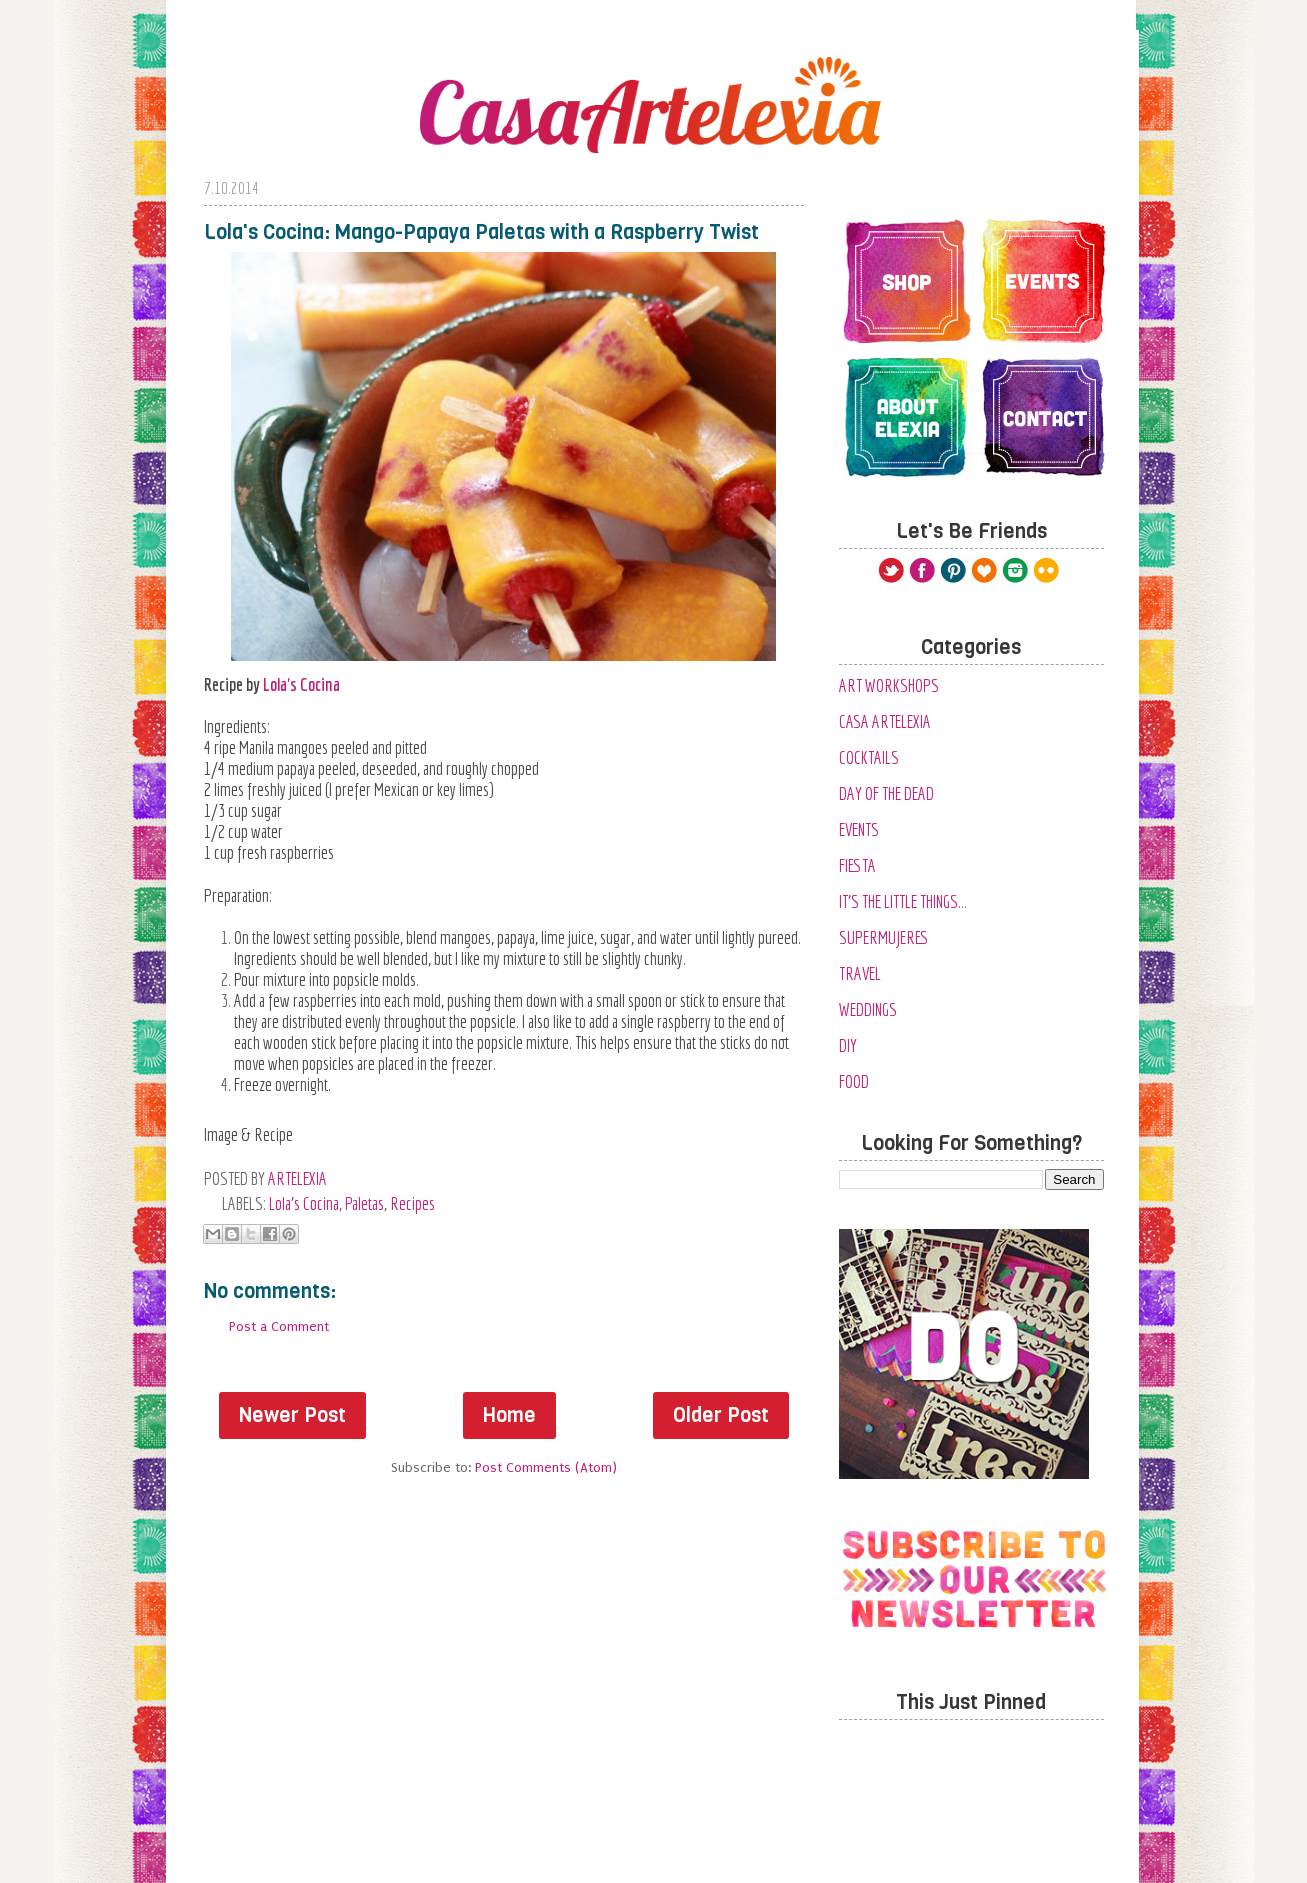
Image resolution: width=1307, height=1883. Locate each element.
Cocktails (869, 757)
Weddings (868, 1009)
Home (509, 1415)
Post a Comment (279, 1326)
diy (848, 1045)
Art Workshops (889, 685)
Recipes (412, 1203)
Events (859, 829)
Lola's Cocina (301, 684)
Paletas (364, 1203)
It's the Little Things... (903, 901)
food (854, 1081)
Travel (860, 973)
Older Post (721, 1415)
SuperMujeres (884, 937)
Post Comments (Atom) (546, 1467)
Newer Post (292, 1415)
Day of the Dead (886, 793)
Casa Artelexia (885, 721)
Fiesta (857, 865)
